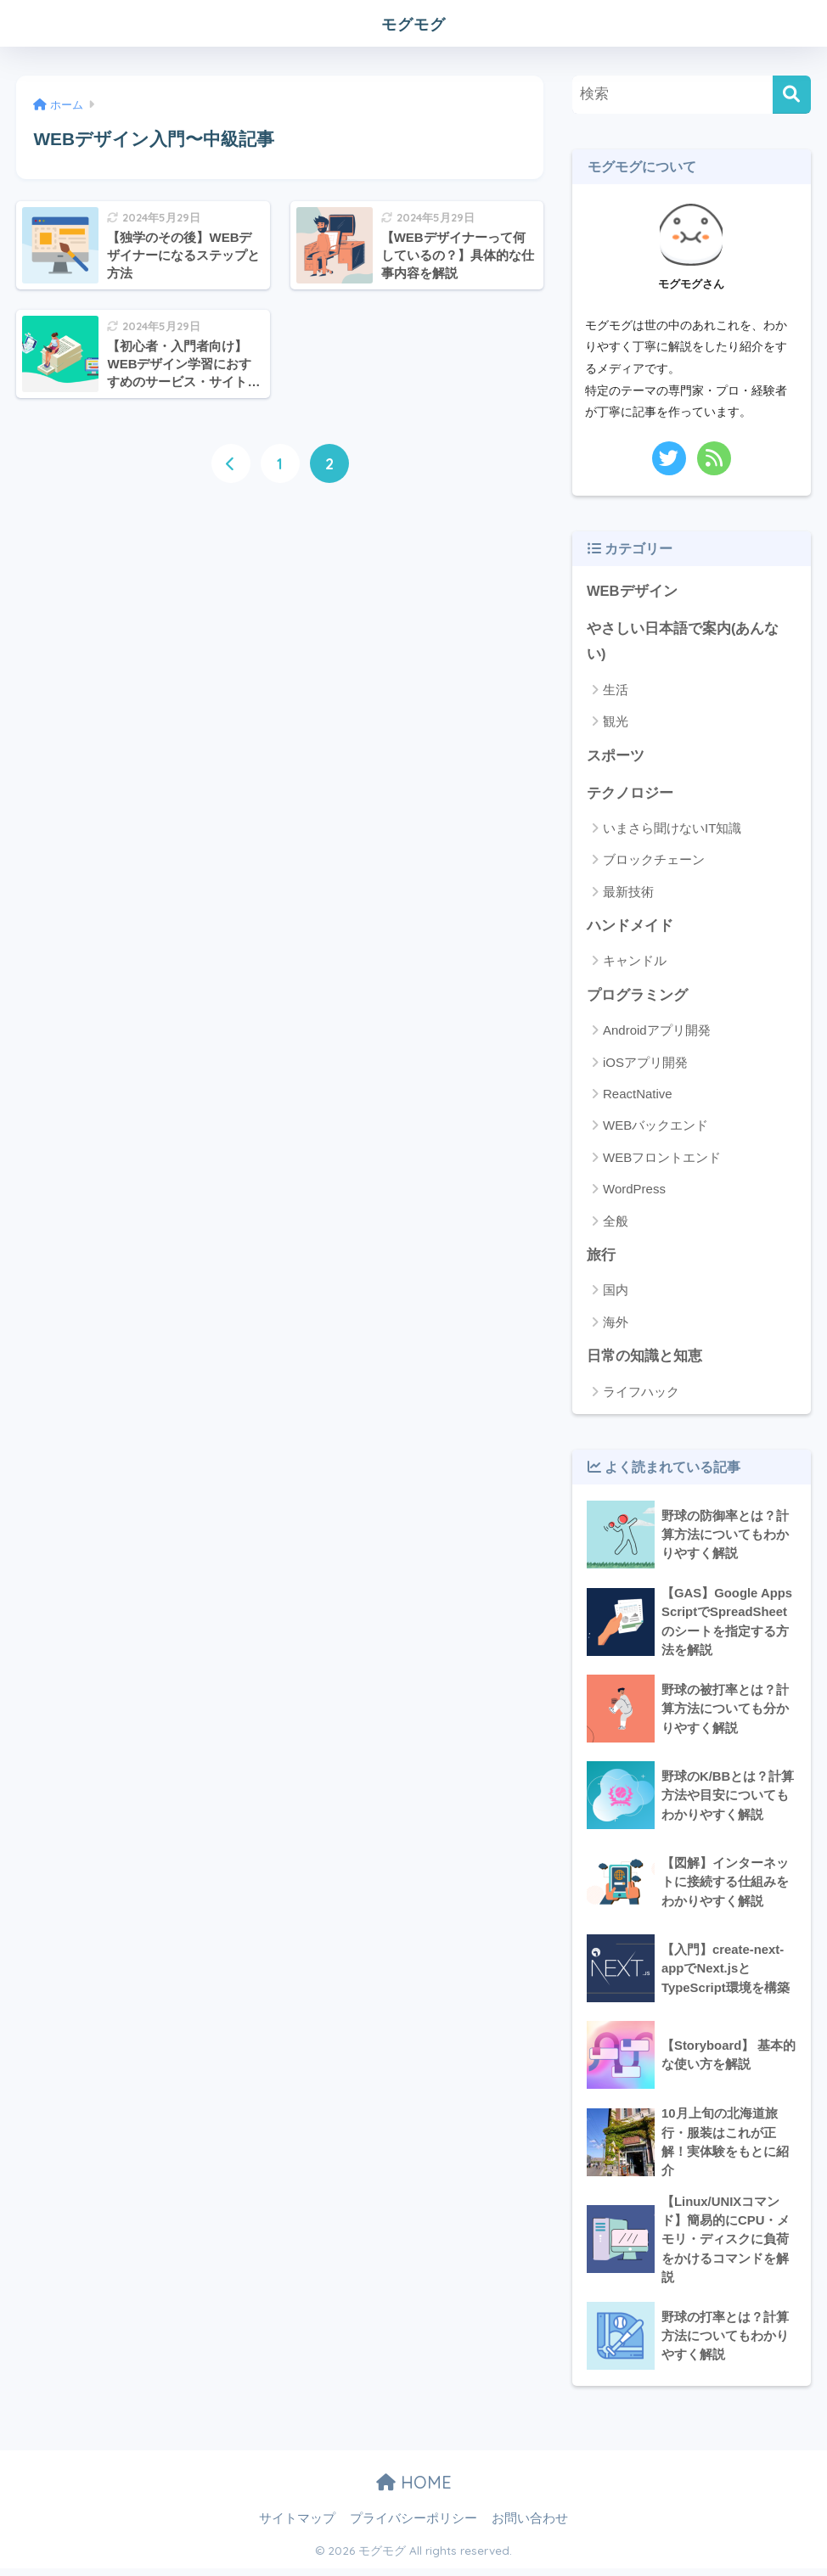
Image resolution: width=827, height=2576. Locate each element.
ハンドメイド (630, 928)
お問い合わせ (530, 2526)
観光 (615, 723)
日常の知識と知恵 (644, 1359)
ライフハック (641, 1395)
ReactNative (637, 1096)
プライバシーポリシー (413, 2526)
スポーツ (615, 757)
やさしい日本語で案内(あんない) (683, 642)
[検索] (792, 95)
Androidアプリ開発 (657, 1033)
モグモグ (413, 22)
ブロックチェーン (654, 862)
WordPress (634, 1192)
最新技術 (628, 893)
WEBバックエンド (655, 1128)
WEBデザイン (632, 591)
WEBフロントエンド (662, 1160)
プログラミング (637, 998)
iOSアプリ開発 (645, 1065)
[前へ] (230, 463)
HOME (414, 2489)
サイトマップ (297, 2526)
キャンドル (635, 963)
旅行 (601, 1258)
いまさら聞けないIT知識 (672, 829)
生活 (615, 690)
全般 (615, 1223)
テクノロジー (630, 795)
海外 (615, 1325)
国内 (615, 1293)
